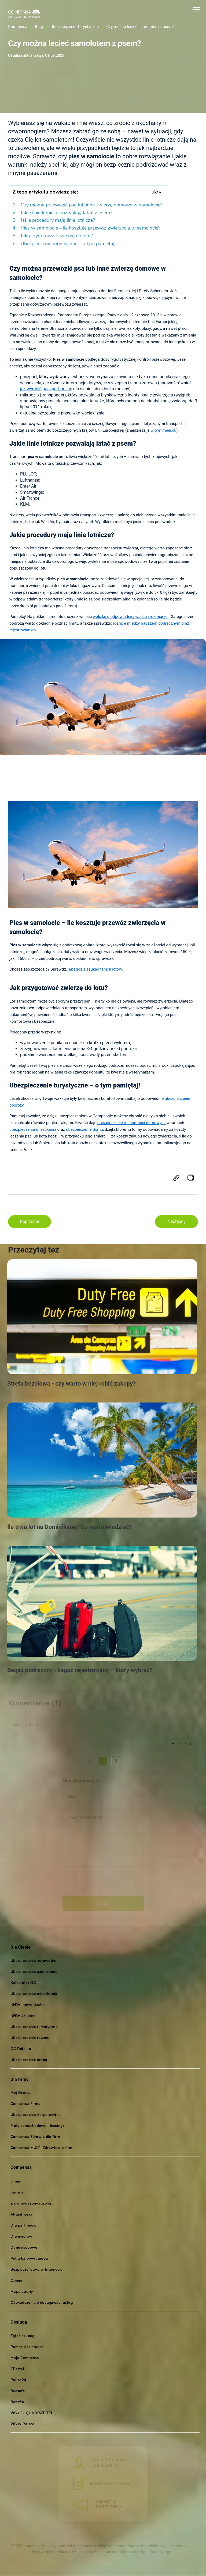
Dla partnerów (23, 2226)
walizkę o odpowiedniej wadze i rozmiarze (130, 616)
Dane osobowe (23, 2248)
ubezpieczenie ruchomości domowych (131, 1122)
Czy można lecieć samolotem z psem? (140, 26)
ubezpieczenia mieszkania (32, 1129)
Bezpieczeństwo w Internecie (36, 2271)
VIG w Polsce (22, 2425)
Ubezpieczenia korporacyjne (35, 2116)
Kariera (16, 2193)
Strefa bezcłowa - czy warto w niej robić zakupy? (71, 1383)
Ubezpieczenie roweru (30, 2039)
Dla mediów (21, 2237)
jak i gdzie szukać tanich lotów (95, 969)
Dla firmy (19, 2080)
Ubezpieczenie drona (28, 2061)
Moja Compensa (24, 2359)
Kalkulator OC (23, 1983)
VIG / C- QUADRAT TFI (31, 2414)
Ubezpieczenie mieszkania (33, 1994)
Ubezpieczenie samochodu (33, 1972)
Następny (176, 1221)
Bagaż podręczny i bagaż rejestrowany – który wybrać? (80, 1670)
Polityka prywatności (29, 2259)
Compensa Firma (25, 2105)
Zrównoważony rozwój (30, 2204)
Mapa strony (21, 2293)
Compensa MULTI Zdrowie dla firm (41, 2149)
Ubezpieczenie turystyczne (33, 2028)
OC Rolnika (20, 2050)
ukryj (157, 192)
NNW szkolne (22, 2017)
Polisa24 (18, 2381)
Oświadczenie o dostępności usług (41, 2304)
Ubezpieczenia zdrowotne (33, 1961)
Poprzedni (29, 1221)
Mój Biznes (20, 2094)
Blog (39, 26)
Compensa (17, 26)
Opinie (16, 2282)
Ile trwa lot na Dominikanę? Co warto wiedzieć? (69, 1526)
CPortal (17, 2370)
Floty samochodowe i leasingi (37, 2127)
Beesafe (17, 2392)
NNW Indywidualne (28, 2005)
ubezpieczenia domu (84, 1129)
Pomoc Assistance (26, 2348)
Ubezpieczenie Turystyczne (74, 26)
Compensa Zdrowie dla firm (35, 2138)
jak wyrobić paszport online (46, 388)
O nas (15, 2182)
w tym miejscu (163, 430)
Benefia (17, 2403)
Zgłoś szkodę (22, 2337)
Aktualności (21, 2215)
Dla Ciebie (20, 1947)
